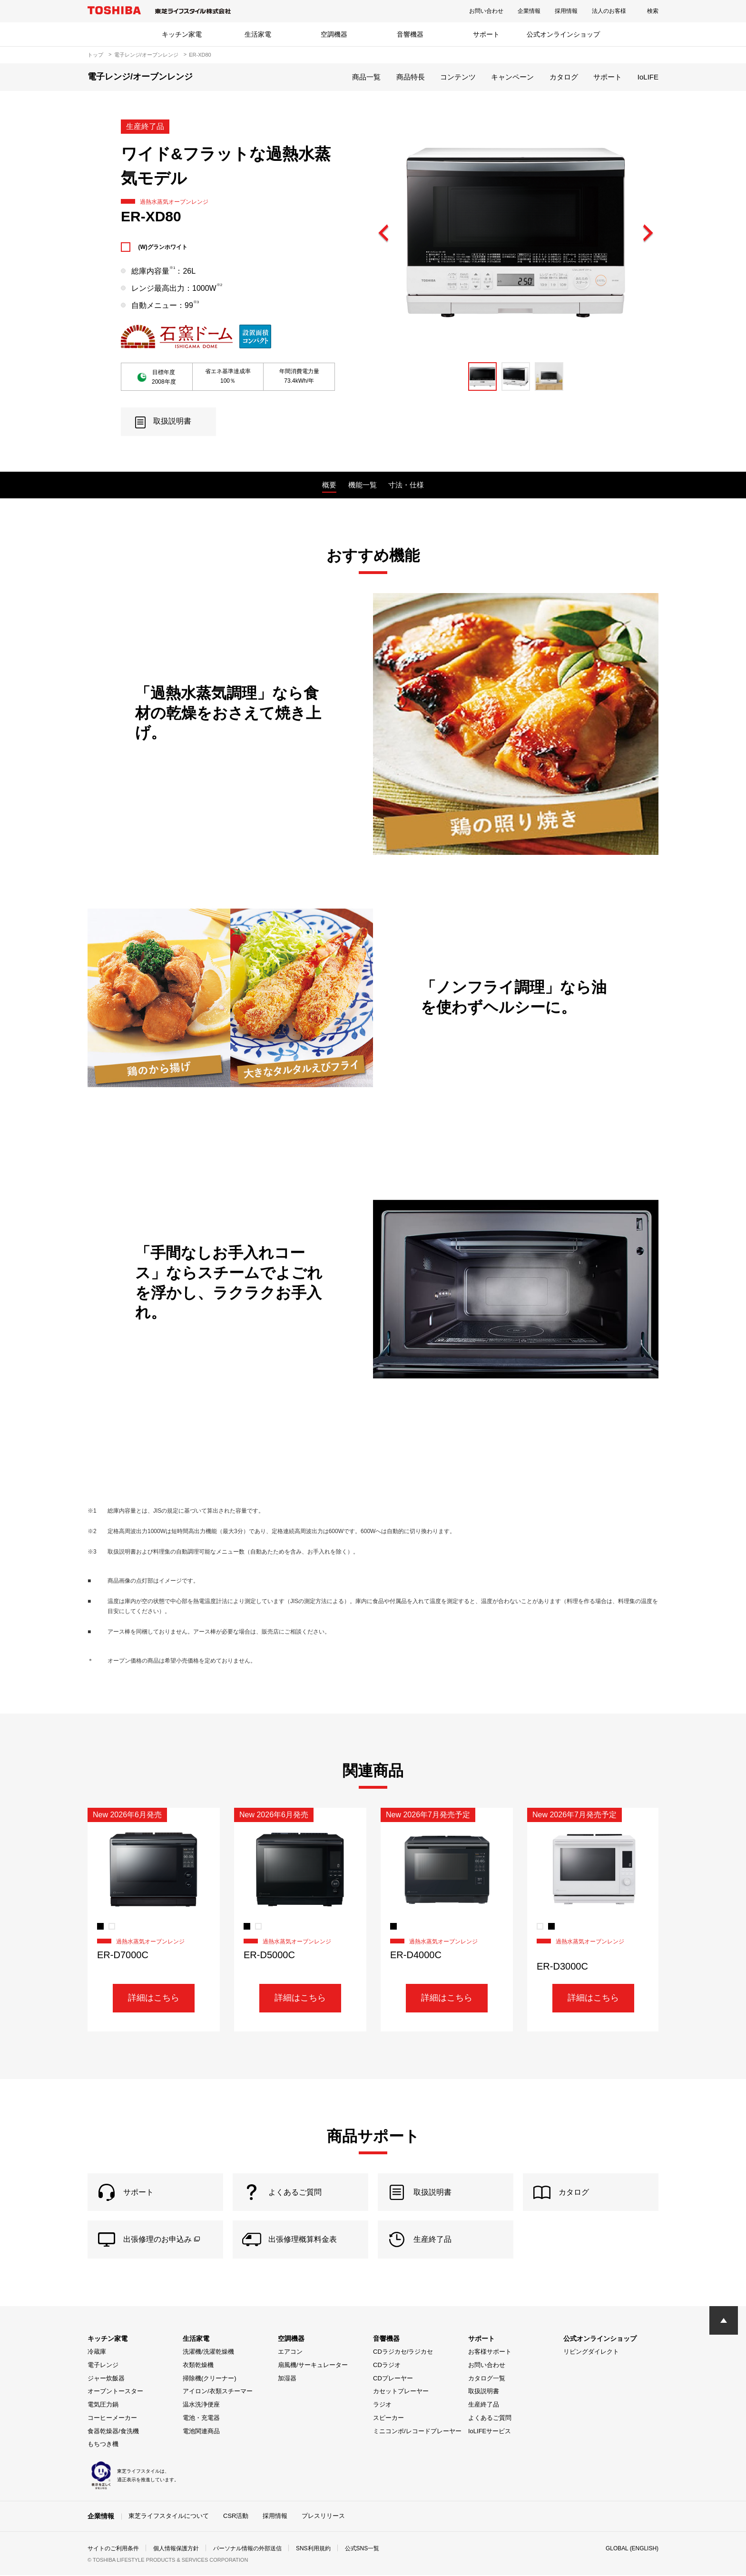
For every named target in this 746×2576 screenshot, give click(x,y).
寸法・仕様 (406, 485)
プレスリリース (323, 2516)
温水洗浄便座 (201, 2405)
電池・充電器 (201, 2418)
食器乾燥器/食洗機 (113, 2432)
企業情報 (529, 11)
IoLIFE (648, 77)
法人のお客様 (609, 11)
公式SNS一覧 (362, 2549)
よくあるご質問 (489, 2418)
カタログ (564, 77)
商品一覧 (366, 77)
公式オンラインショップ (563, 34)
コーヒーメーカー (112, 2418)
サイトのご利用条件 (113, 2549)
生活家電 (258, 34)
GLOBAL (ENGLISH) (631, 2549)
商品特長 (410, 77)
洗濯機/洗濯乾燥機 (208, 2352)
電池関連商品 (201, 2432)
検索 (652, 11)
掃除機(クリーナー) (209, 2379)
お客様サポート (489, 2352)
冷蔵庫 (97, 2352)
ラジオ (382, 2405)
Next (647, 233)
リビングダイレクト (591, 2352)
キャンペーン (512, 77)
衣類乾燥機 (198, 2365)
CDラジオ (387, 2365)
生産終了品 (483, 2405)
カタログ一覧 (486, 2379)
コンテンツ (458, 77)
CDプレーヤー (393, 2379)
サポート (486, 34)
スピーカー (388, 2418)
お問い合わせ (486, 11)
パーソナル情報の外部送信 (247, 2549)
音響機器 (410, 34)
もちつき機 (103, 2444)
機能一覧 (362, 485)
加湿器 (287, 2379)
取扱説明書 (483, 2392)
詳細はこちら (153, 1997)
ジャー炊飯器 (106, 2379)
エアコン (290, 2352)
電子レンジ (103, 2365)
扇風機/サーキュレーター (313, 2365)
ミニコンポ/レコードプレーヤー (417, 2432)
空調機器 (334, 34)
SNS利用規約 (313, 2549)
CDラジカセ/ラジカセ (403, 2352)
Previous (384, 233)
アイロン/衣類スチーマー (218, 2392)
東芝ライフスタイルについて (168, 2516)
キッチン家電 (182, 34)
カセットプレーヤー (401, 2392)
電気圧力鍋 (103, 2405)
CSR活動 (235, 2516)
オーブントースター (115, 2392)
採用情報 (566, 11)
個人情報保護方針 (176, 2549)
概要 (329, 485)
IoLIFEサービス (489, 2432)
